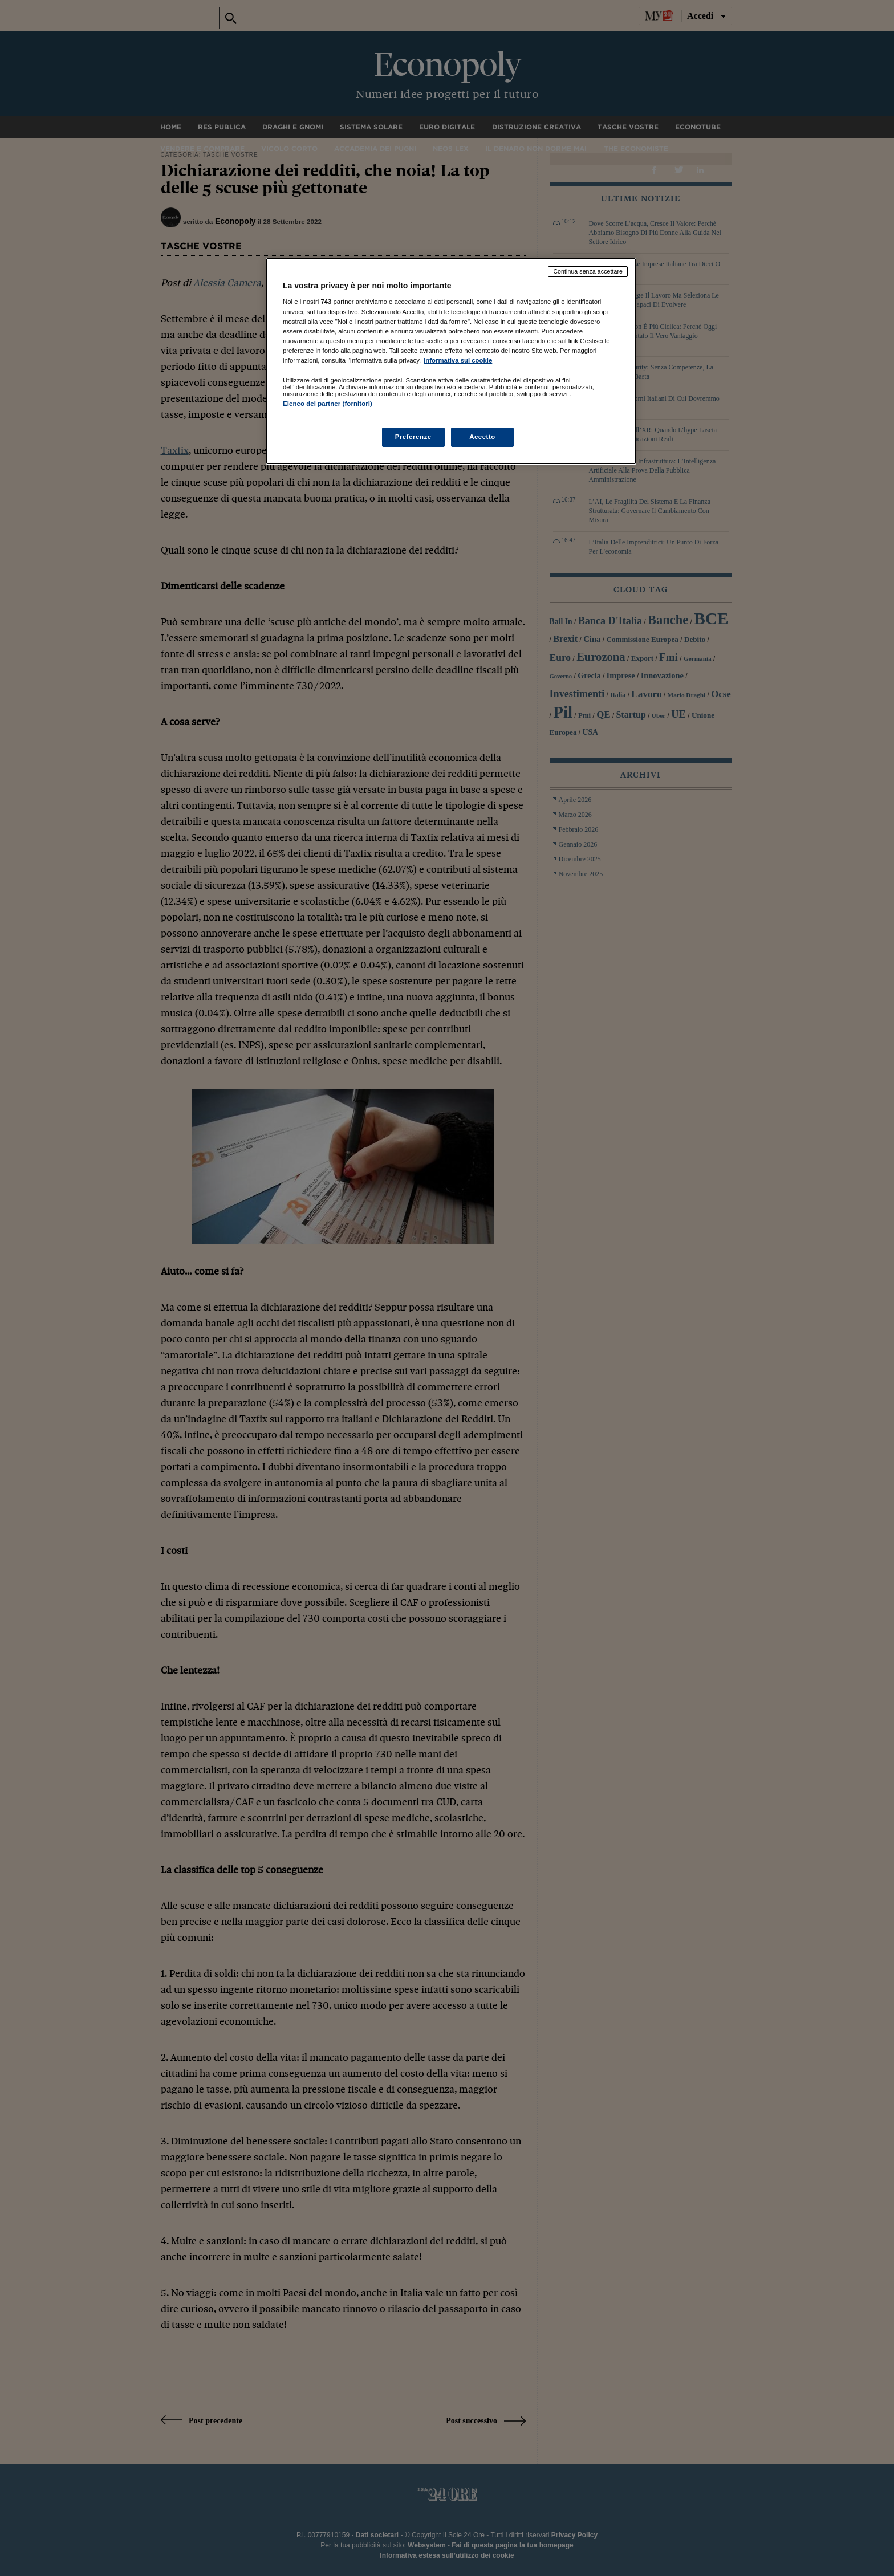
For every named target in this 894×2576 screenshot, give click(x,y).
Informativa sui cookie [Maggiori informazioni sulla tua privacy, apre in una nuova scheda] (458, 360)
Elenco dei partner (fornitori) (327, 403)
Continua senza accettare (588, 271)
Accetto (482, 436)
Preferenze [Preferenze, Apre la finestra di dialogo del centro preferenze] (413, 436)
